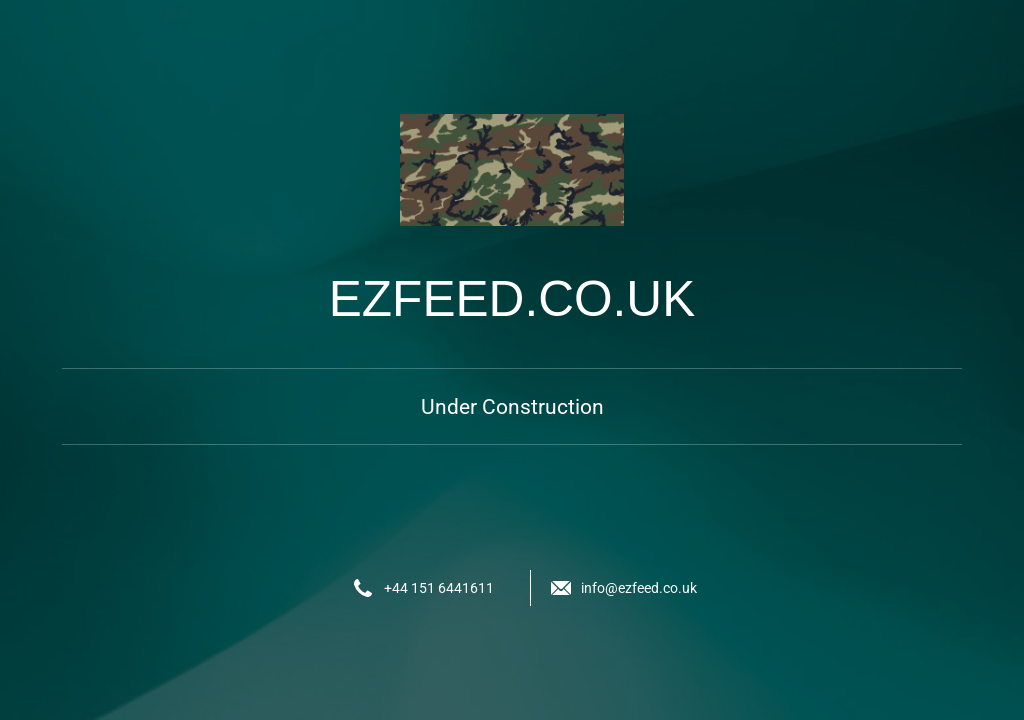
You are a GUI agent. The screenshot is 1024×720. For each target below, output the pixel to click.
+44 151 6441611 (439, 588)
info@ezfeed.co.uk (639, 588)
